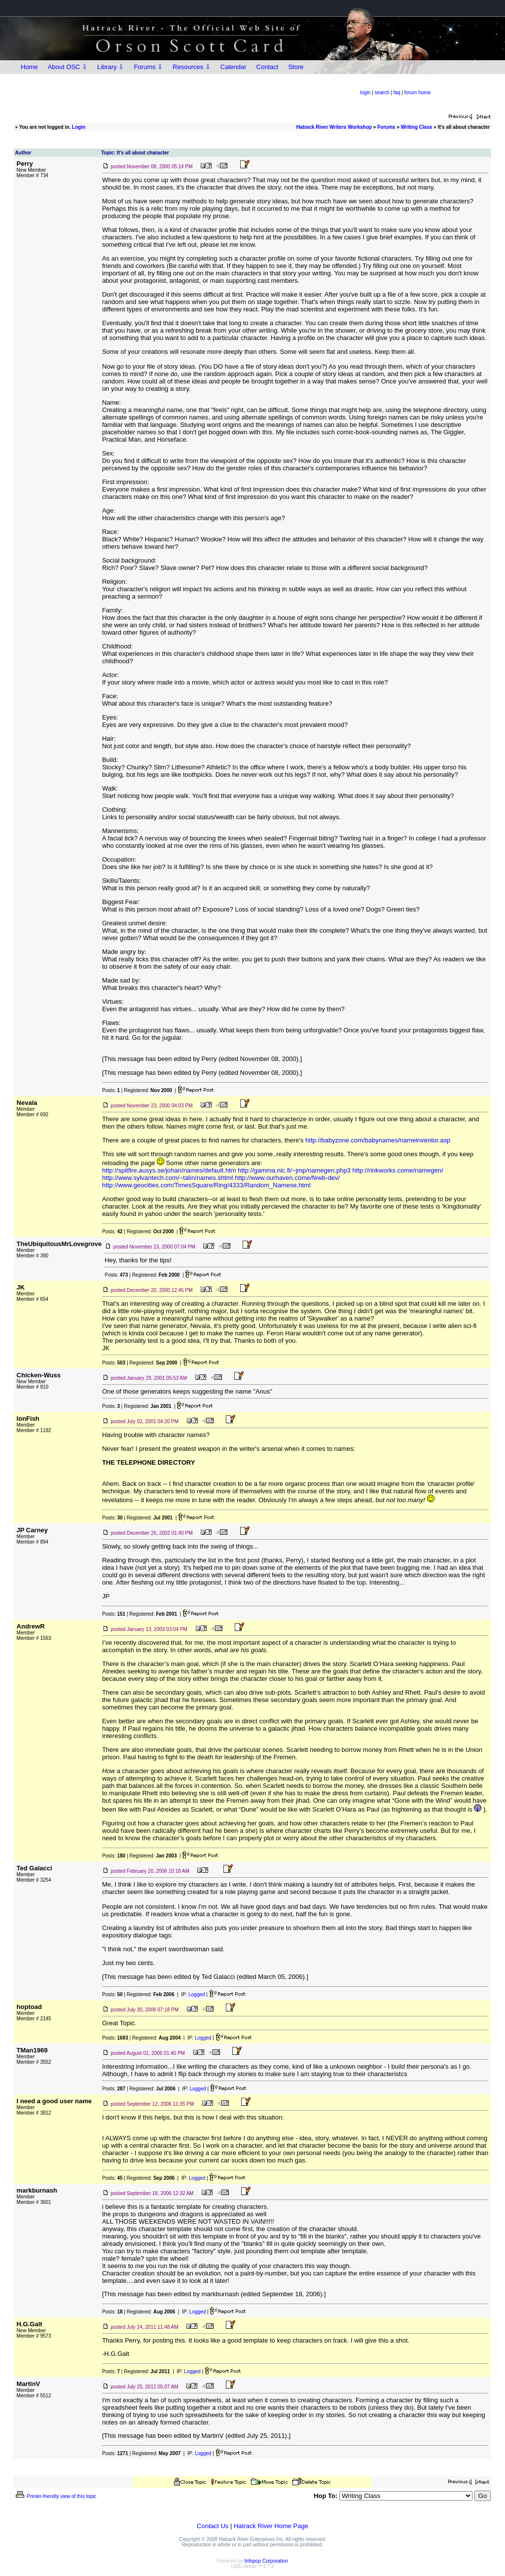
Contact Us (212, 2526)
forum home (417, 92)
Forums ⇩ (148, 67)
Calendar (233, 67)
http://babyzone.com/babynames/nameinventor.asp (377, 1140)
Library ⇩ (110, 67)
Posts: (111, 1090)
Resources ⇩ (192, 67)
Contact (267, 67)
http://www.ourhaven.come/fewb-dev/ (287, 1177)
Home (29, 67)
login (365, 92)
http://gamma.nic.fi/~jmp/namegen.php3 (294, 1170)
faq (397, 92)
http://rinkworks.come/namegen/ (398, 1170)
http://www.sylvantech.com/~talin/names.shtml (167, 1177)
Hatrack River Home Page (271, 2526)
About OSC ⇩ (67, 67)
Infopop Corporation (266, 2561)
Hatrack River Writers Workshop (334, 127)
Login (78, 127)
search (382, 92)
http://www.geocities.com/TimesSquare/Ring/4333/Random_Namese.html (206, 1185)
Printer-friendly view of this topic (55, 2496)
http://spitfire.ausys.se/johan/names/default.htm (169, 1170)
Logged (196, 1994)
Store (295, 67)
